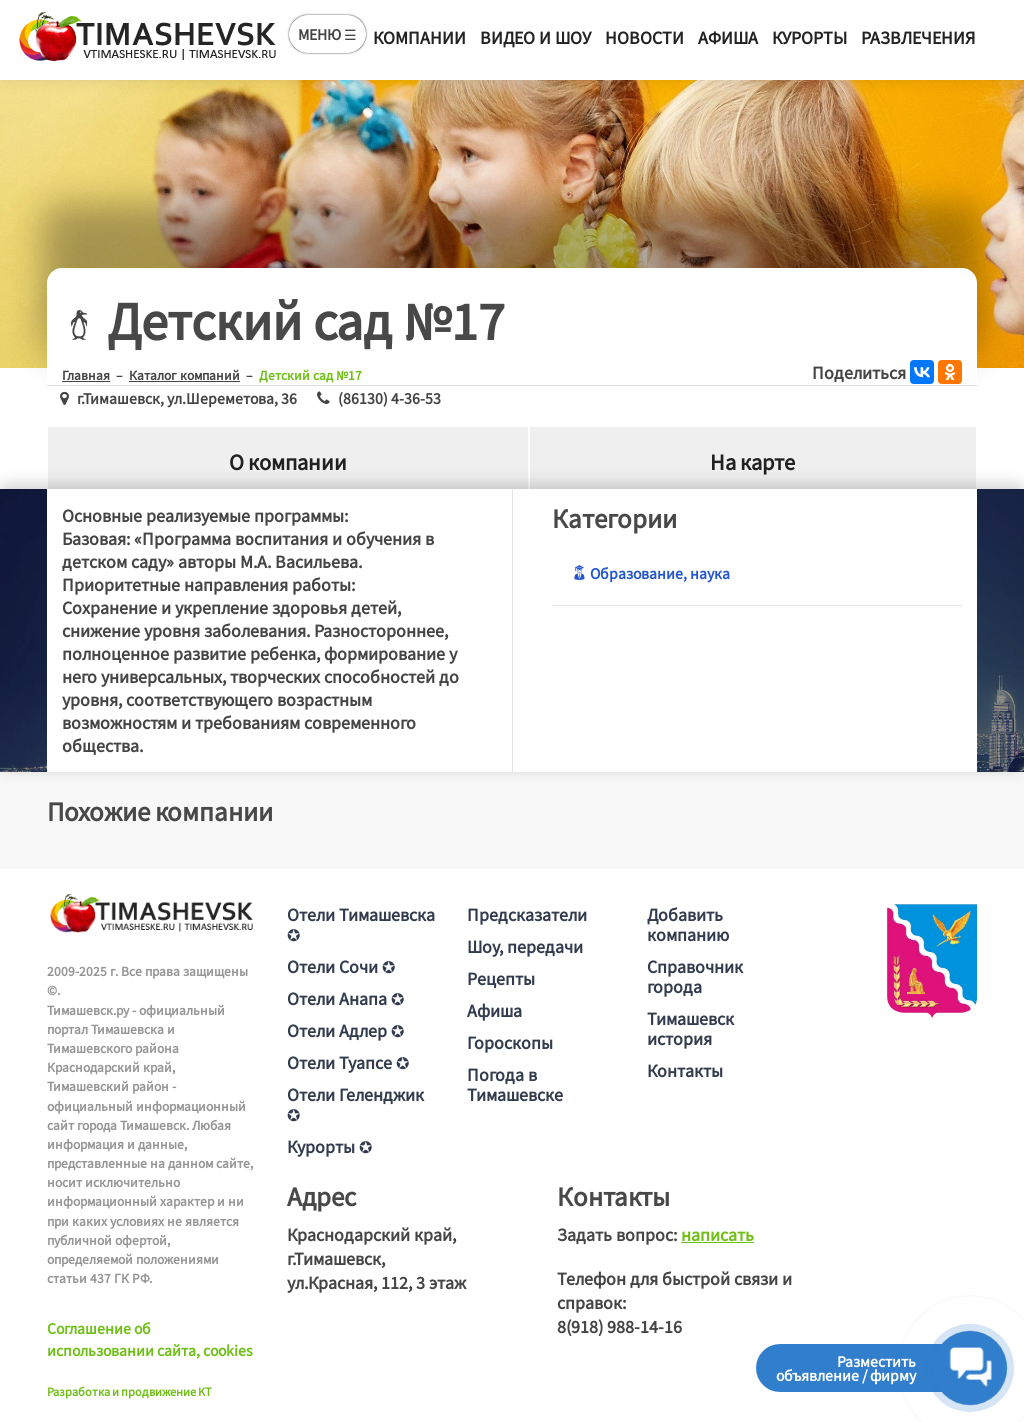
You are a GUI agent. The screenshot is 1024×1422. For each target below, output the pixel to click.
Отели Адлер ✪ (345, 1030)
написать (717, 1234)
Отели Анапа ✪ (345, 998)
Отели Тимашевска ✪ (361, 924)
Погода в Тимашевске (515, 1084)
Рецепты (501, 978)
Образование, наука (651, 573)
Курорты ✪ (329, 1146)
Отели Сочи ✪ (341, 966)
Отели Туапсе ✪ (348, 1062)
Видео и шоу (535, 37)
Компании (419, 37)
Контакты (685, 1070)
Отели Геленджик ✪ (355, 1104)
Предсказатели (527, 914)
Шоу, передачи (525, 946)
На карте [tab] (752, 461)
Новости (644, 37)
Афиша (728, 37)
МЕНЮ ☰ (327, 34)
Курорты (809, 37)
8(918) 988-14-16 (619, 1326)
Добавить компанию (688, 924)
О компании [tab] (288, 461)
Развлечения (918, 37)
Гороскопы (510, 1042)
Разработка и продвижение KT (129, 1391)
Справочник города (695, 976)
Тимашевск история (690, 1028)
